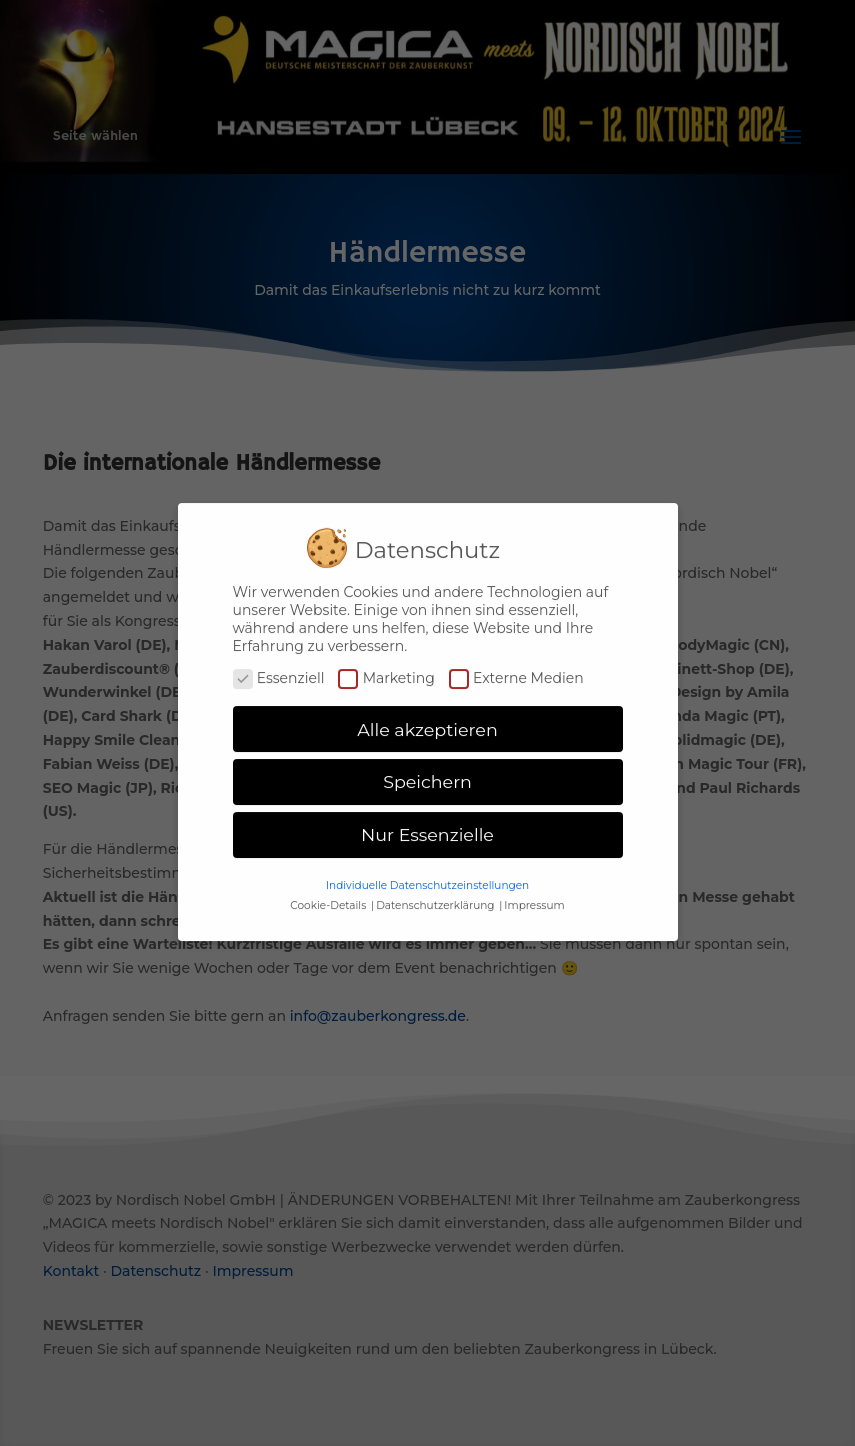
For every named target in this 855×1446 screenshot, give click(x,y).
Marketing (386, 668)
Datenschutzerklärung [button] (436, 895)
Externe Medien (516, 668)
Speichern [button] (427, 772)
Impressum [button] (534, 895)
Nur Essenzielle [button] (427, 825)
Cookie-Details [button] (329, 895)
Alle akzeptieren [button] (427, 719)
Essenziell (279, 668)
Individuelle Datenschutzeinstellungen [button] (427, 875)
